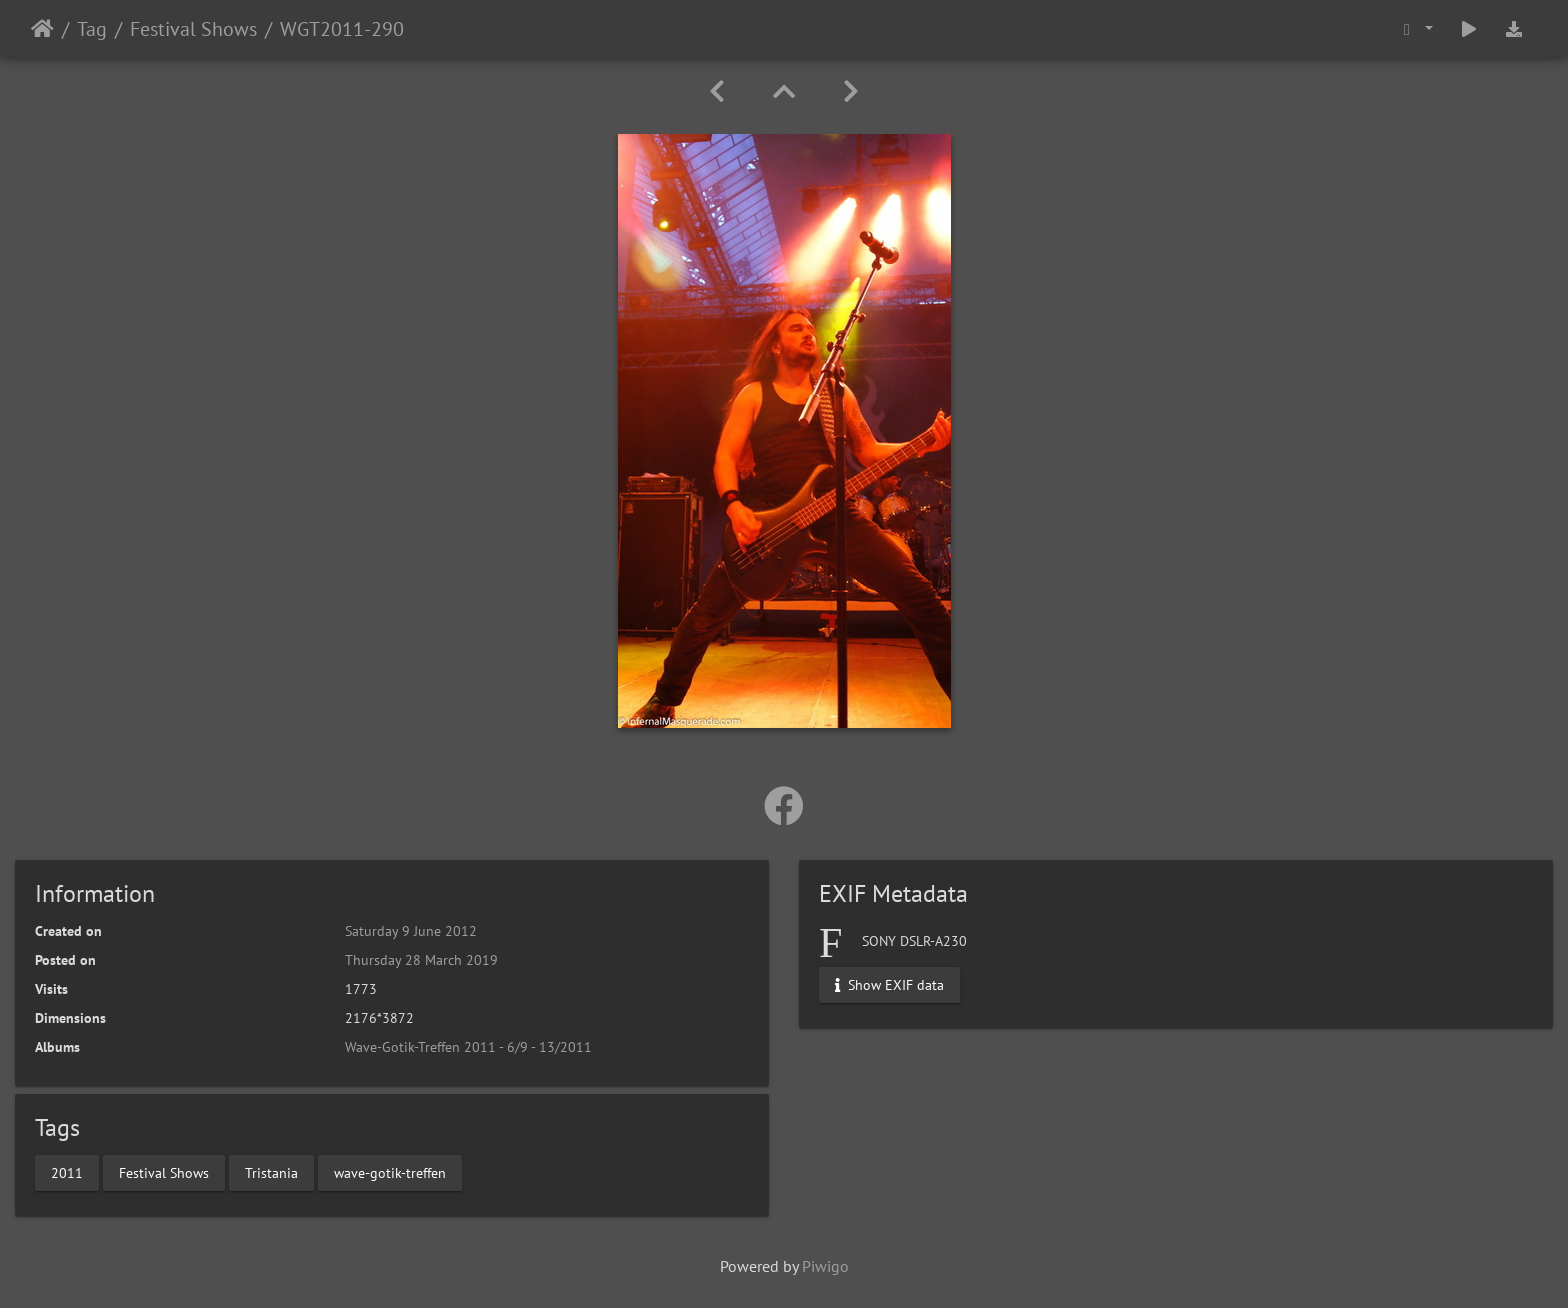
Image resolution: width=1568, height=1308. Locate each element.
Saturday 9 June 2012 (411, 931)
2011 (67, 1172)
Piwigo (825, 1266)
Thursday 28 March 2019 (421, 960)
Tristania (271, 1172)
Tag (92, 29)
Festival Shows (193, 29)
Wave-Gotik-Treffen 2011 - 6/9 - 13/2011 (468, 1047)
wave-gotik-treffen (390, 1172)
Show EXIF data (889, 985)
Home (42, 29)
